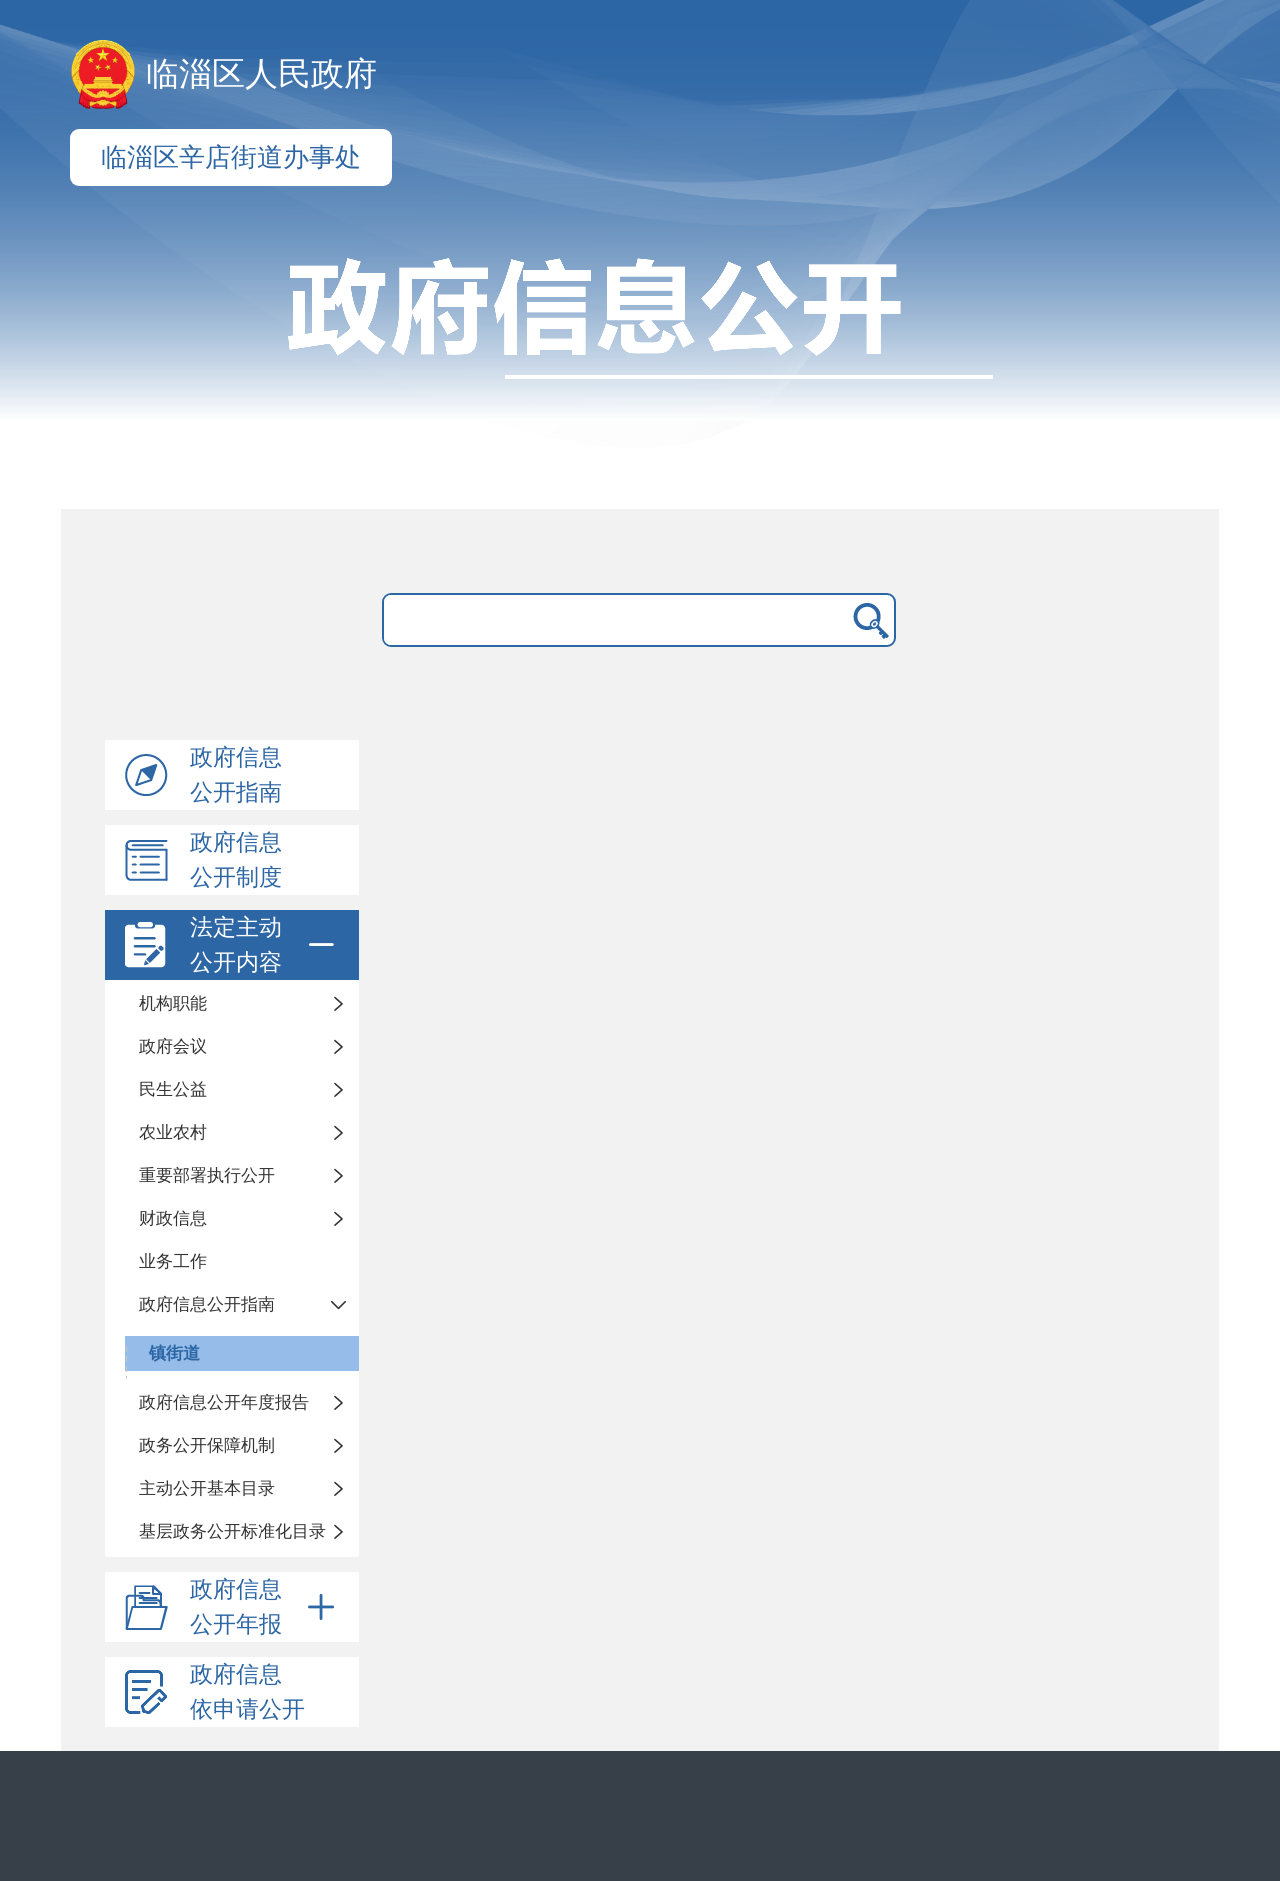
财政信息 (173, 1218)
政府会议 (173, 1046)
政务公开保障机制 (207, 1445)
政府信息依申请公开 (247, 1692)
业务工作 (173, 1261)
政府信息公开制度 (236, 860)
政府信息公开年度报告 (224, 1402)
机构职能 (173, 1003)
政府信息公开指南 (236, 775)
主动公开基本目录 (207, 1488)
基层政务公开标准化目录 (232, 1531)
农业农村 (173, 1132)
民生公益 (173, 1089)
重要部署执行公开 (207, 1175)
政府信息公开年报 (266, 1607)
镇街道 (174, 1353)
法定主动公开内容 (266, 945)
